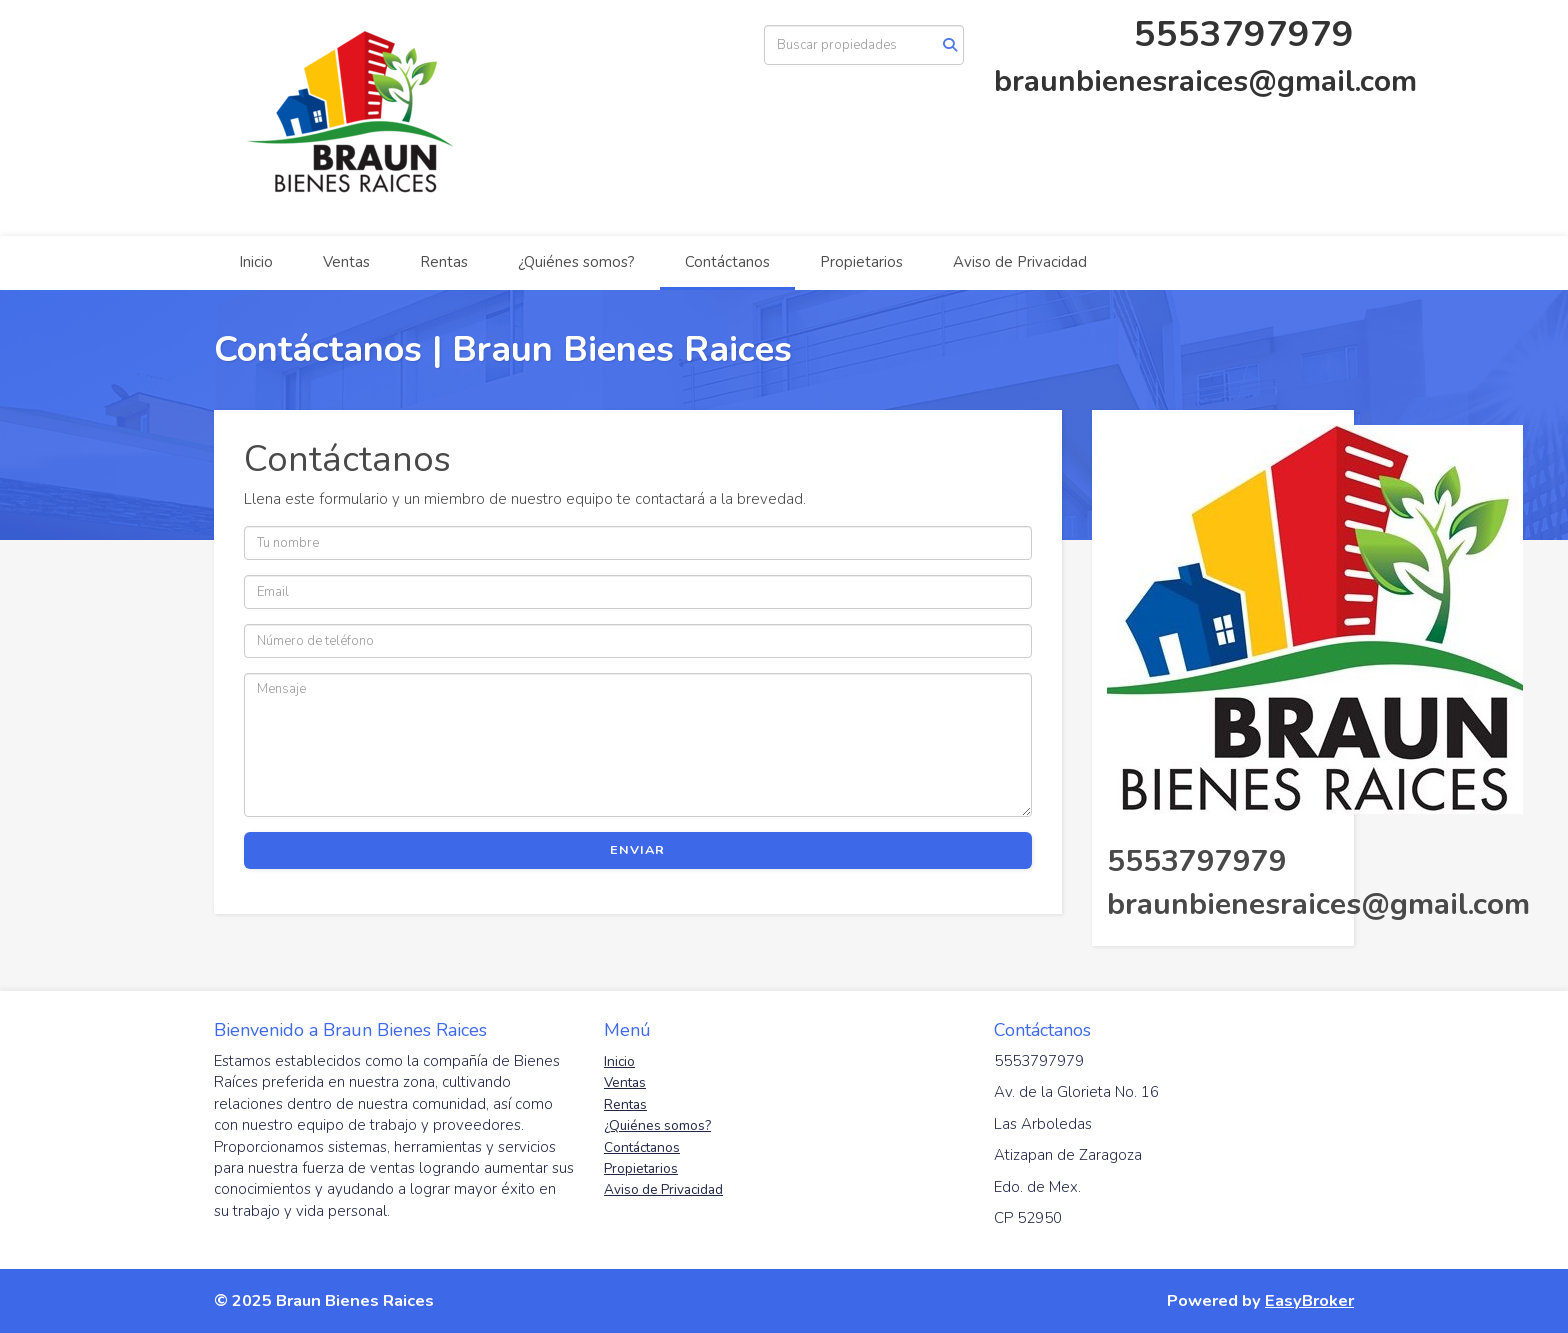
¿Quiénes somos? (576, 262)
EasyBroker (1309, 1300)
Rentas (444, 262)
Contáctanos (727, 262)
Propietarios (861, 262)
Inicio (256, 262)
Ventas (346, 262)
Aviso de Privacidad (1020, 262)
